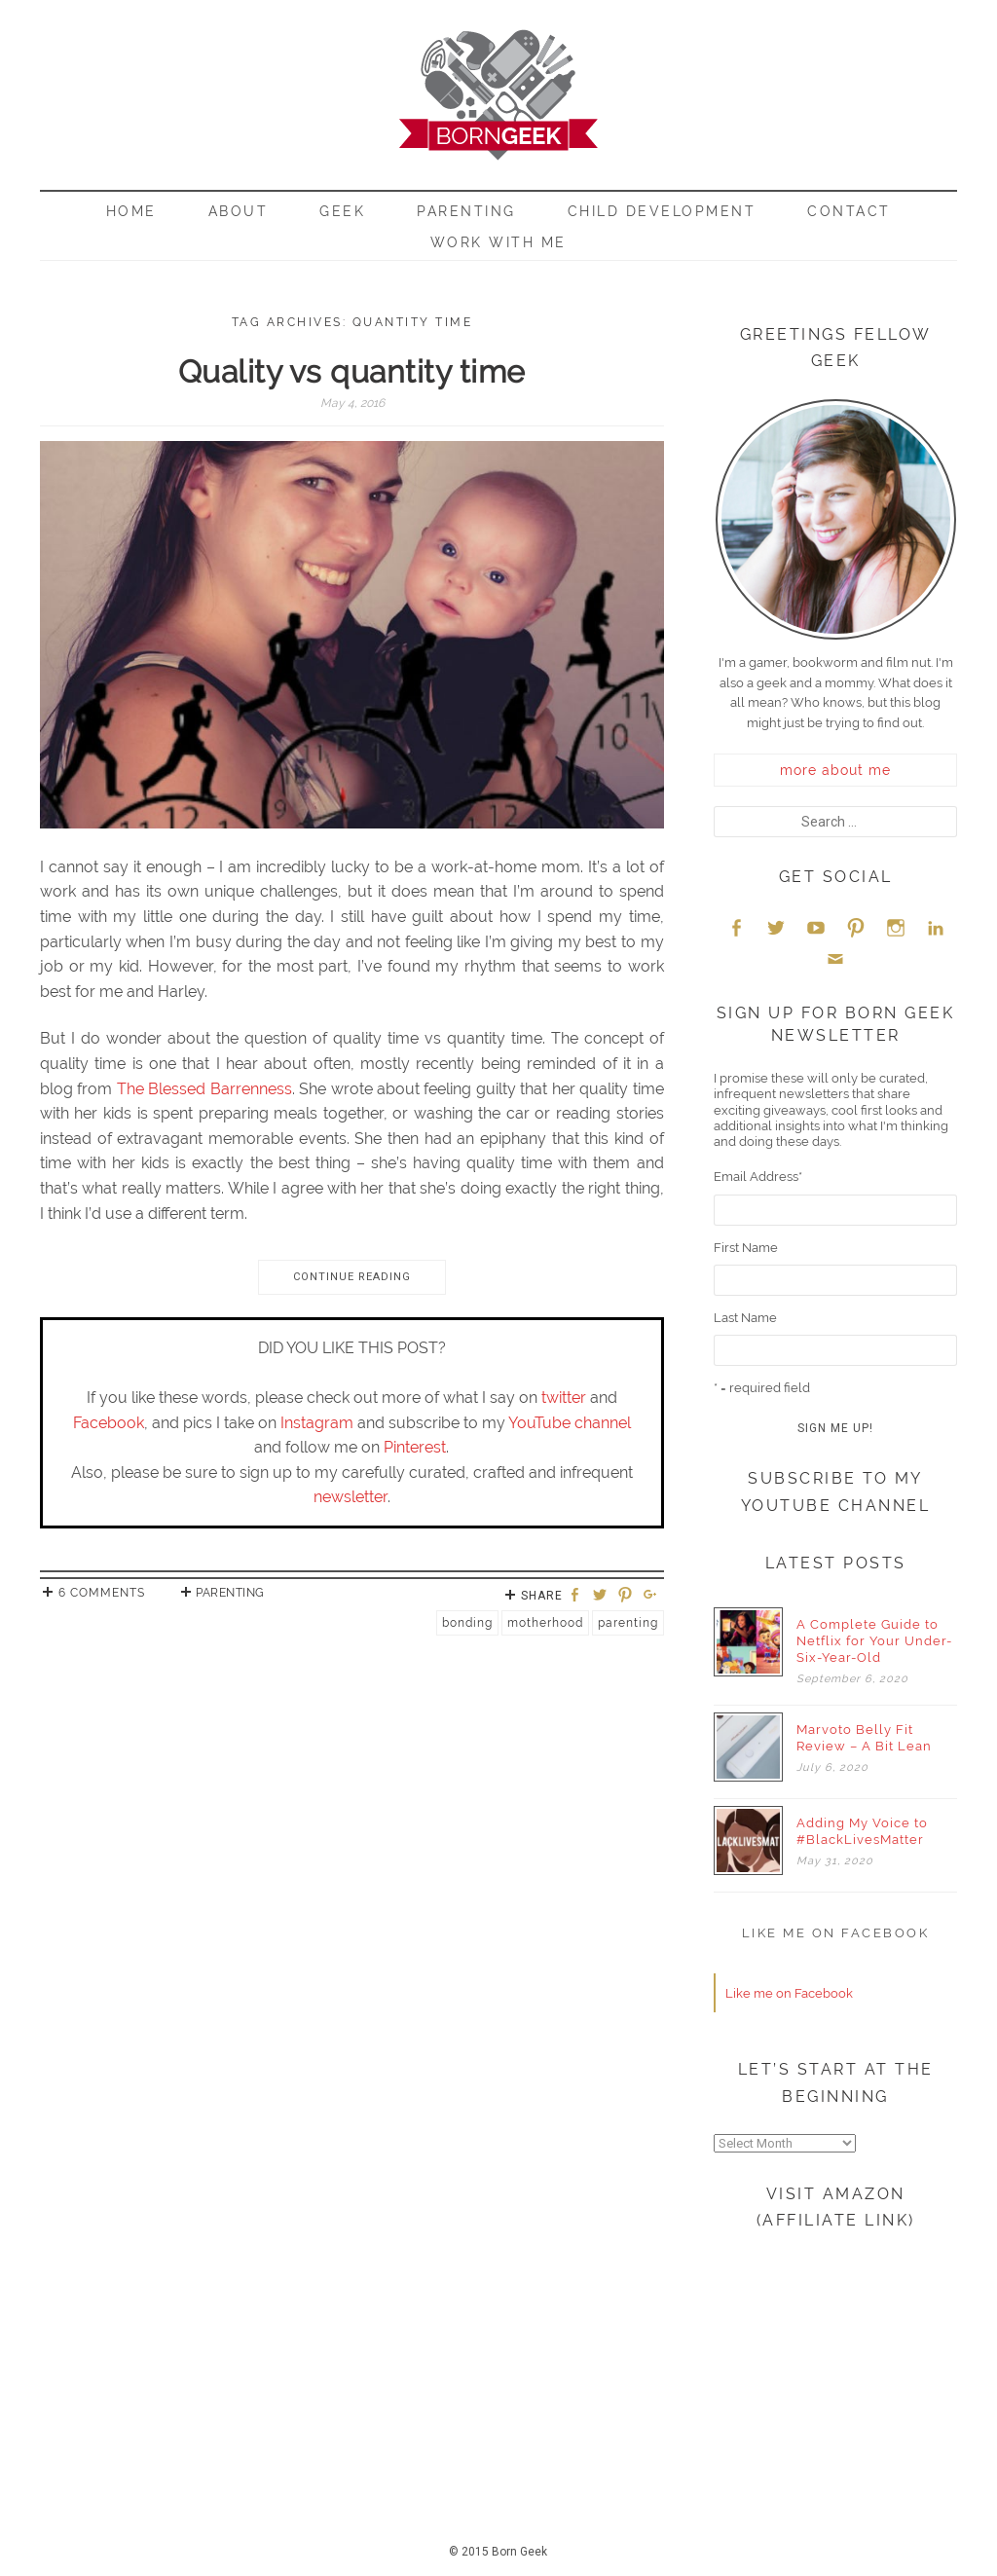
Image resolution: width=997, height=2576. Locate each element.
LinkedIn (935, 927)
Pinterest (415, 1447)
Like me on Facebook (836, 1933)
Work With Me (498, 242)
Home (131, 211)
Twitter (776, 927)
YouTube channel (569, 1423)
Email (835, 958)
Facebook (108, 1423)
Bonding (467, 1623)
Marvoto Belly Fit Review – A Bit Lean (864, 1737)
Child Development (662, 211)
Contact (849, 211)
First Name (746, 1247)
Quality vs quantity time (352, 371)
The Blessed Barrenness (204, 1089)
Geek (342, 211)
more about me (835, 770)
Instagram (316, 1423)
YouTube (816, 927)
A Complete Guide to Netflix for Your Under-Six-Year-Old (874, 1641)
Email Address (758, 1176)
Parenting (466, 211)
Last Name (745, 1317)
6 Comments (101, 1593)
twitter (563, 1397)
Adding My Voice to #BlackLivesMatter (862, 1831)
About (238, 211)
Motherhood (545, 1623)
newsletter (351, 1497)
